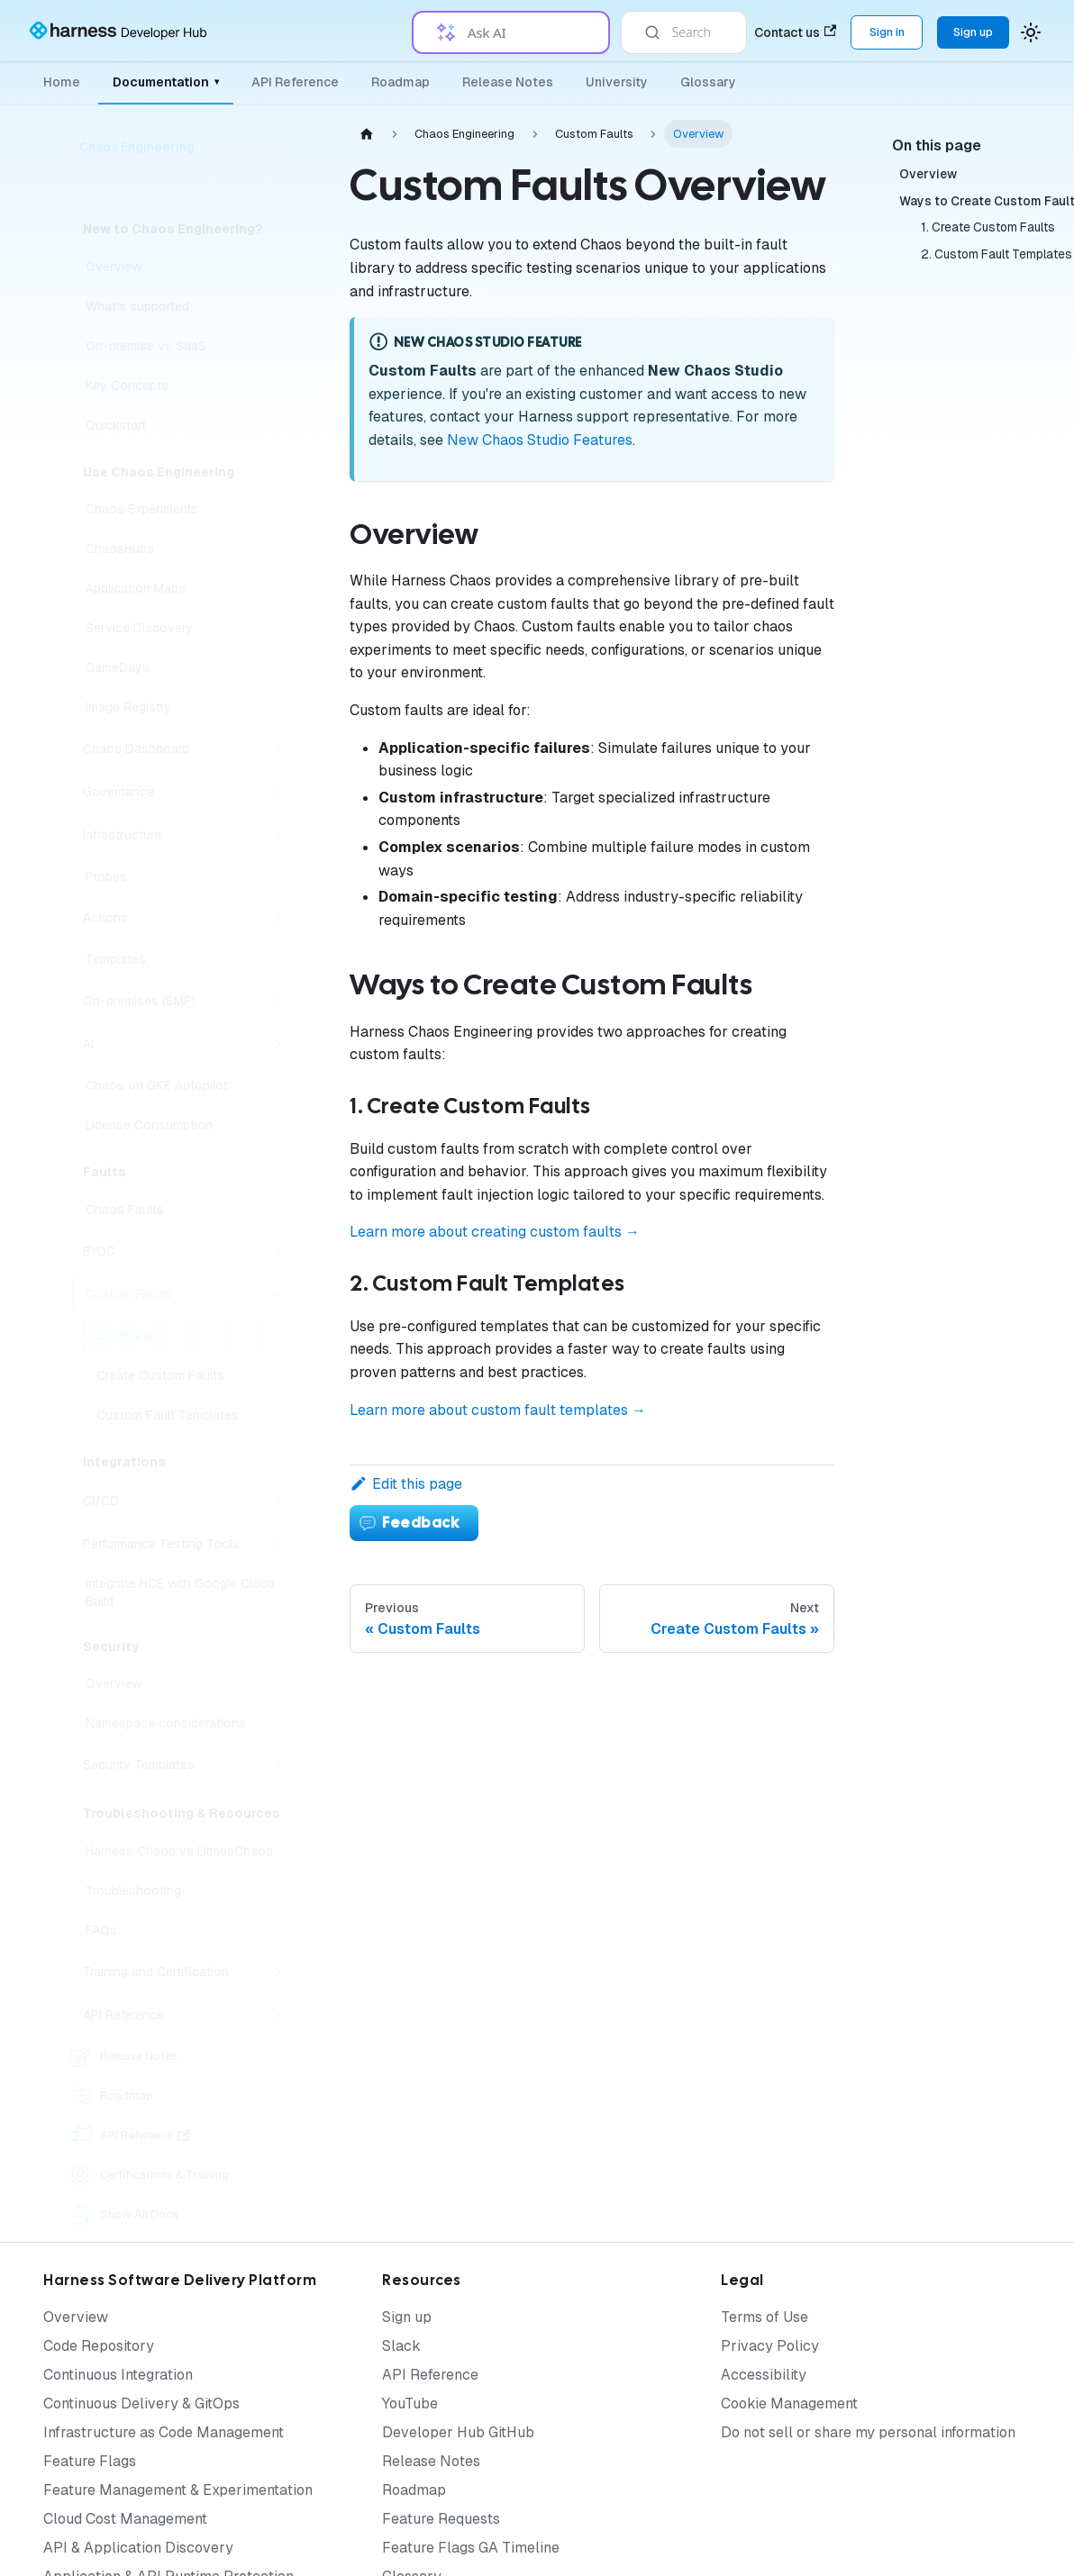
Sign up (407, 2317)
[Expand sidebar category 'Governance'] (277, 792)
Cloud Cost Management (125, 2518)
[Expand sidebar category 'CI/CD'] (277, 1500)
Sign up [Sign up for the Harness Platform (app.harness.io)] (973, 32)
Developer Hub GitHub (458, 2432)
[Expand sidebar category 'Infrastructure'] (277, 835)
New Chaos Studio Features (540, 440)
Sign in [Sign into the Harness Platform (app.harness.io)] (887, 32)
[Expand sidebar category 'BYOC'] (277, 1251)
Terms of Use (764, 2317)
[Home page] (367, 134)
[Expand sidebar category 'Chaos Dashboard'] (277, 748)
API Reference (295, 82)
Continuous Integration (118, 2374)
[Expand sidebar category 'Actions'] (277, 918)
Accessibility (763, 2374)
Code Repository (98, 2345)
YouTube (410, 2403)
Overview (75, 2317)
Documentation (166, 82)
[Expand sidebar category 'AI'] (277, 1044)
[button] (184, 2015)
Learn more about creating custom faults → (495, 1231)
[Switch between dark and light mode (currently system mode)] (1030, 32)
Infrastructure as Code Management (163, 2432)
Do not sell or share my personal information (868, 2432)
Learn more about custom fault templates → (498, 1410)
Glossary (708, 82)
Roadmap (400, 82)
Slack (401, 2345)
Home (61, 82)
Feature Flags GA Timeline (471, 2547)
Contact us (795, 32)
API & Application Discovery (138, 2547)
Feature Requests (441, 2518)
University (617, 82)
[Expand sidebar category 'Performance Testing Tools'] (277, 1544)
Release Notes (507, 82)
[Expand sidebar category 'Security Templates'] (277, 1764)
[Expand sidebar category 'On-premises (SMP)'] (277, 1000)
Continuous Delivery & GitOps (141, 2403)
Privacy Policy (770, 2345)
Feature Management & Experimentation (178, 2490)
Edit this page (406, 1483)
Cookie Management (789, 2403)
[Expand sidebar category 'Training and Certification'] (277, 1971)
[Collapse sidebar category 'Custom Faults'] (277, 1294)
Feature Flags (89, 2461)
